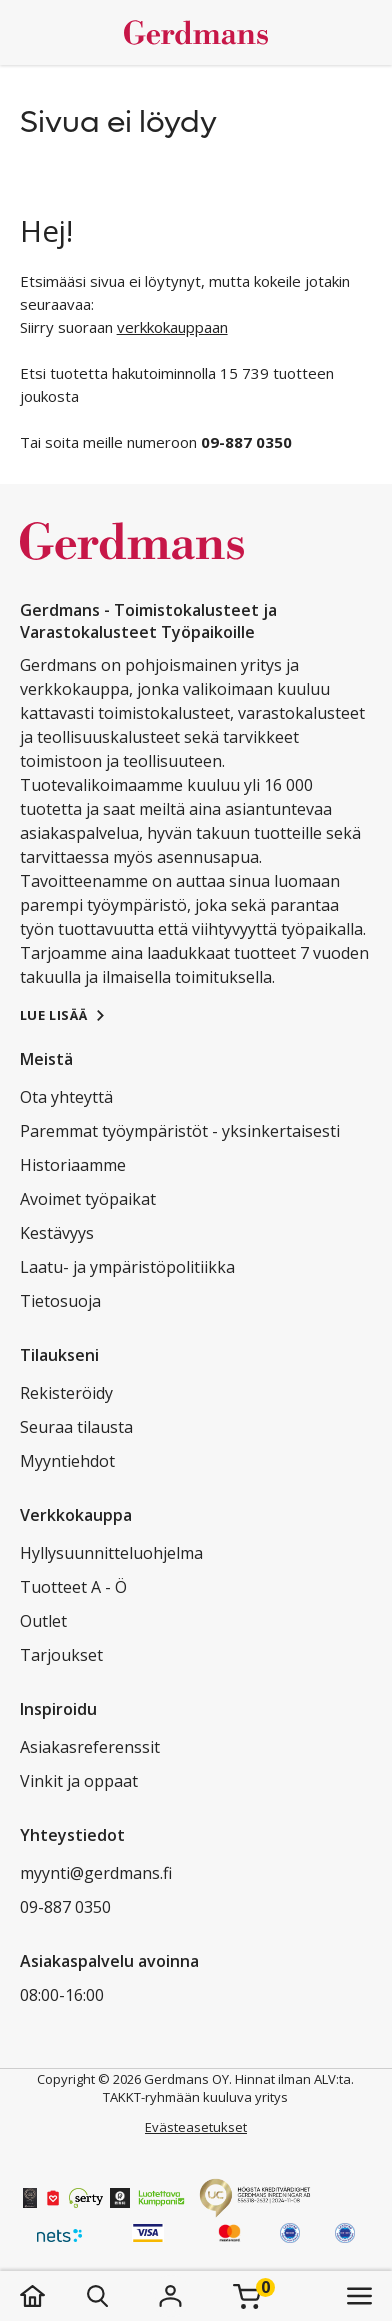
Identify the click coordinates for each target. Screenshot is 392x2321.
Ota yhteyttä (66, 1097)
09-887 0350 (65, 1907)
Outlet (43, 1621)
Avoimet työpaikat (88, 1199)
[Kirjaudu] (171, 2296)
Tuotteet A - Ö (73, 1587)
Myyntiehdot (67, 1461)
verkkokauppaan (172, 327)
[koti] (52, 2296)
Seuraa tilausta (76, 1427)
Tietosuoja (60, 1301)
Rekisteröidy (66, 1393)
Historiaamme (73, 1165)
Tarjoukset (61, 1655)
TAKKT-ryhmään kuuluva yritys (195, 2097)
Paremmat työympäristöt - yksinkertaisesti (180, 1131)
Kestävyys (57, 1233)
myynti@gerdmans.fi (96, 1873)
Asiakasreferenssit (90, 1747)
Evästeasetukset (196, 2127)
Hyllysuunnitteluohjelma (111, 1553)
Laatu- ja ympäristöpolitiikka (127, 1267)
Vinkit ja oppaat (79, 1781)
